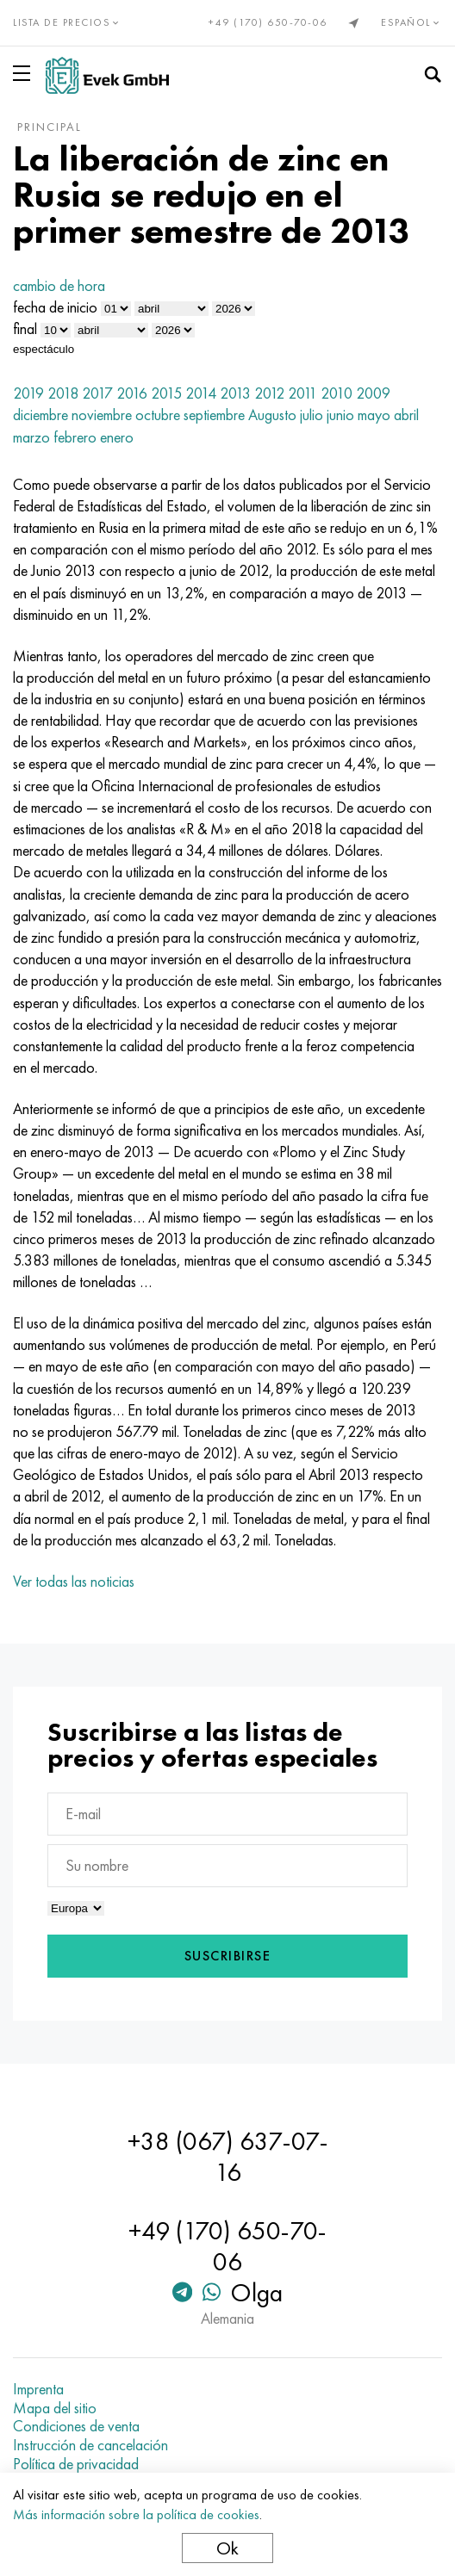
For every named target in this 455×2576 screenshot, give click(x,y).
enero (117, 437)
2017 (97, 393)
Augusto (272, 414)
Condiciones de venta (76, 2426)
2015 (166, 393)
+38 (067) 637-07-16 (228, 2157)
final (25, 328)
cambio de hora (59, 285)
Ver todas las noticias (73, 1581)
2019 (28, 393)
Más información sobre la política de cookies (136, 2514)
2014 (200, 393)
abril (406, 414)
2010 (336, 393)
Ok (227, 2548)
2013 (235, 393)
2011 (302, 393)
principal (49, 126)
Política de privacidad (76, 2464)
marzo (31, 437)
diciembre (40, 414)
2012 (269, 393)
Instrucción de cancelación (90, 2445)
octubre (157, 414)
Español (411, 22)
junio (340, 414)
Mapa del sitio (55, 2408)
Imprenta (38, 2389)
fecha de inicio (55, 307)
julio (311, 414)
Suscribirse (227, 1956)
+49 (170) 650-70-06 (268, 22)
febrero (75, 437)
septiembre (214, 414)
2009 (373, 393)
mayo (374, 414)
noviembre (102, 414)
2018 (62, 393)
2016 (131, 393)
